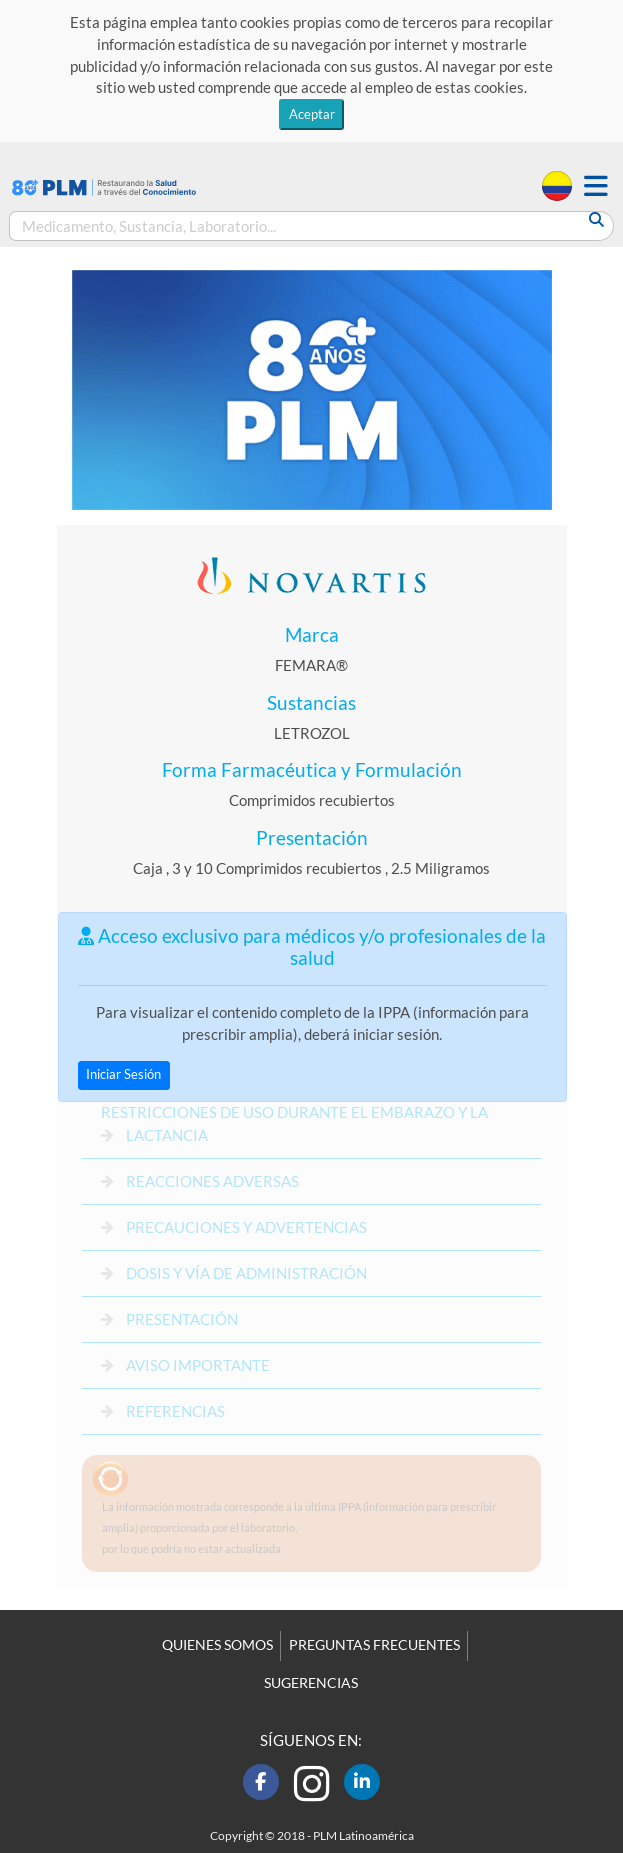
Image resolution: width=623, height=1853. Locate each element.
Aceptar (312, 114)
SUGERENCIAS (311, 1683)
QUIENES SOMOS (217, 1645)
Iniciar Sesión (123, 1074)
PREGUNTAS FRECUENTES (374, 1645)
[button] (596, 186)
